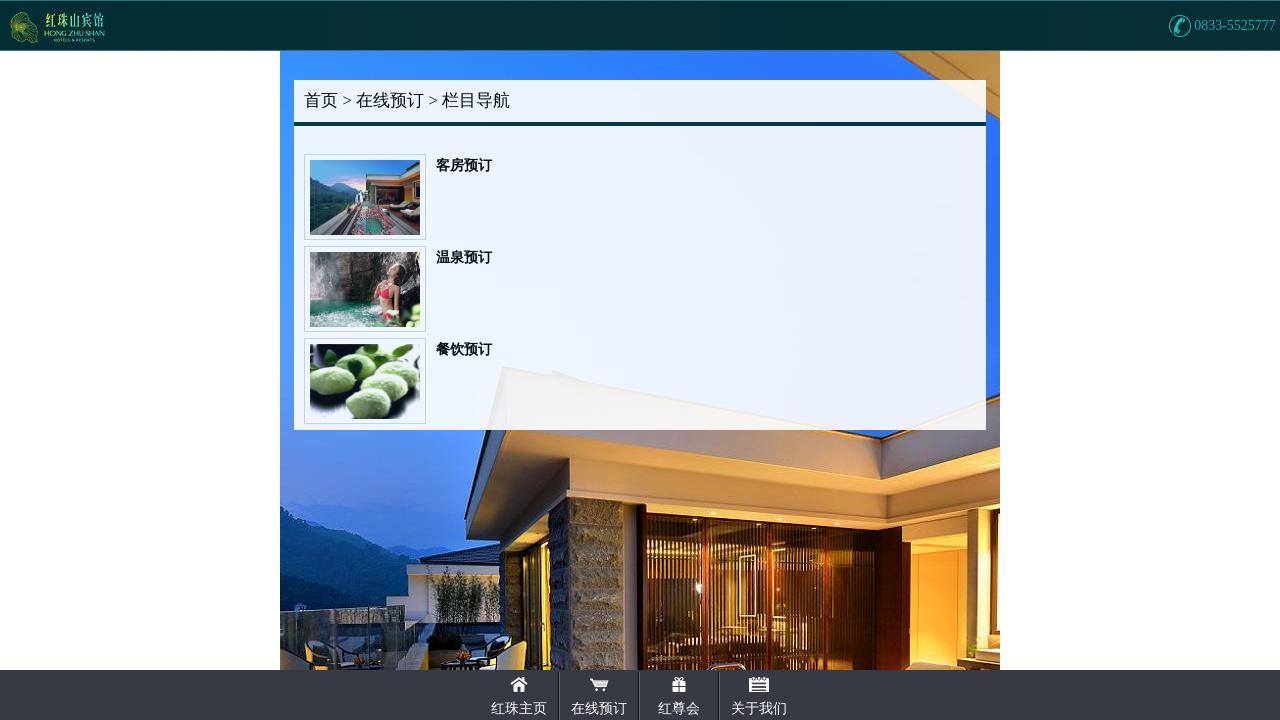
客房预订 (464, 165)
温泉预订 (464, 257)
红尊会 (679, 708)
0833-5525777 (1235, 25)
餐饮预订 (464, 349)
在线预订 (599, 708)
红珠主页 (519, 708)
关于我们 (759, 708)
